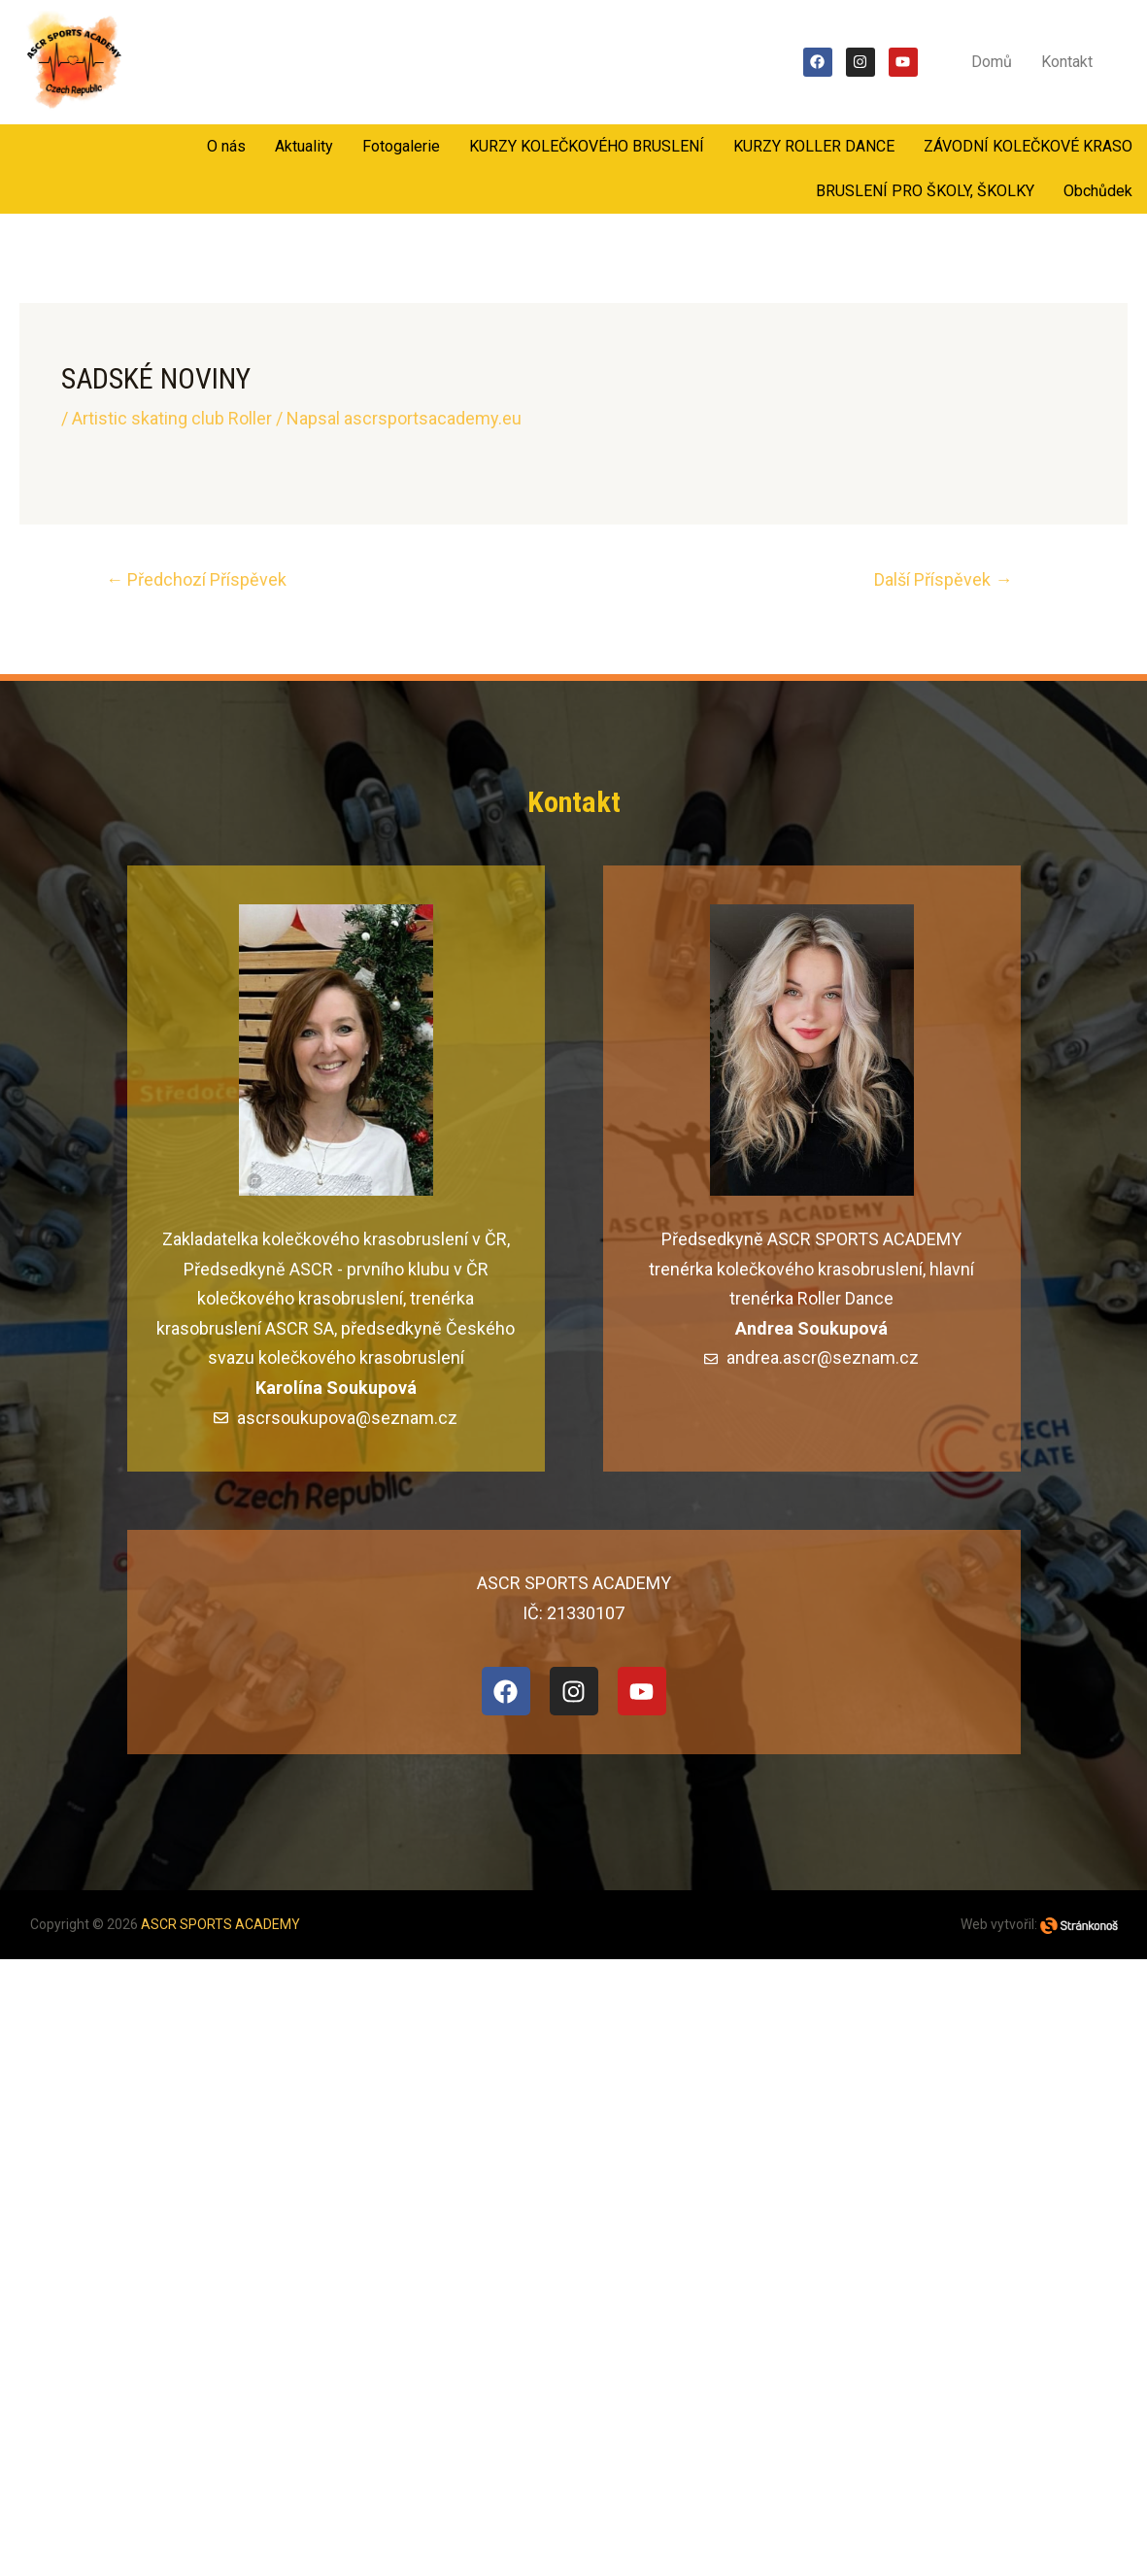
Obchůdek (1097, 191)
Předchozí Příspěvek (196, 579)
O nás (226, 146)
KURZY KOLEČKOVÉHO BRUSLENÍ (586, 146)
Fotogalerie (401, 146)
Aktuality (304, 146)
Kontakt (1067, 61)
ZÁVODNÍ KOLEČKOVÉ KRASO (1028, 146)
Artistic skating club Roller (172, 418)
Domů (991, 61)
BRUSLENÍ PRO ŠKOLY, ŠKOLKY (925, 191)
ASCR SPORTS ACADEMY (220, 1924)
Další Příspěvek (943, 579)
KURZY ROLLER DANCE (813, 146)
